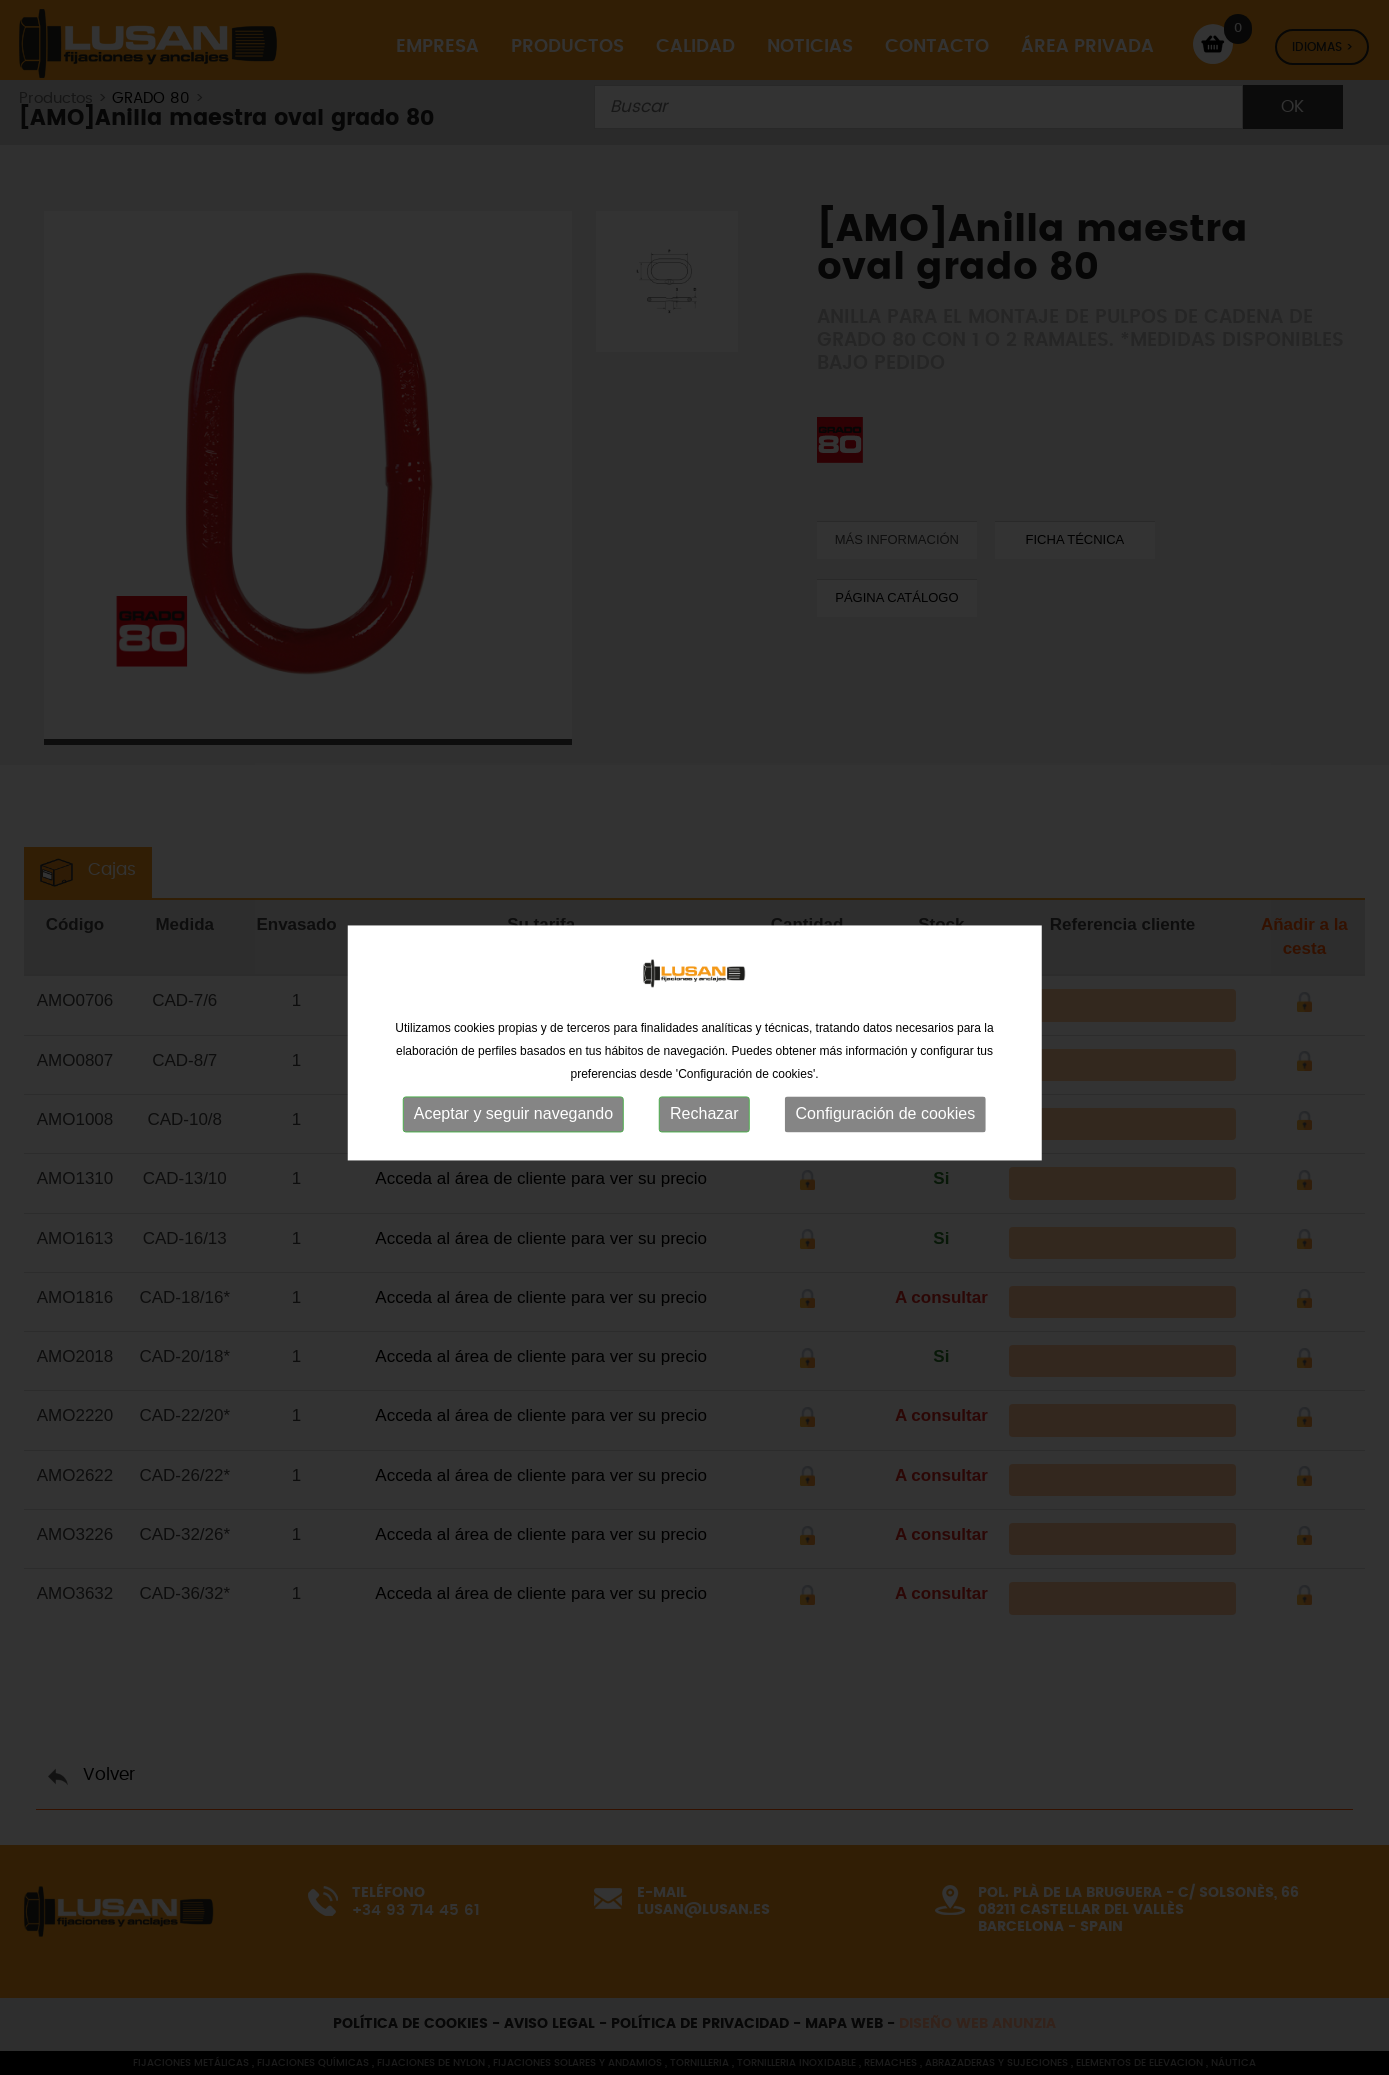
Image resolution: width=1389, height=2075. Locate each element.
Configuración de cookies (886, 1124)
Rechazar (704, 1124)
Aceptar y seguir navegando (513, 1124)
